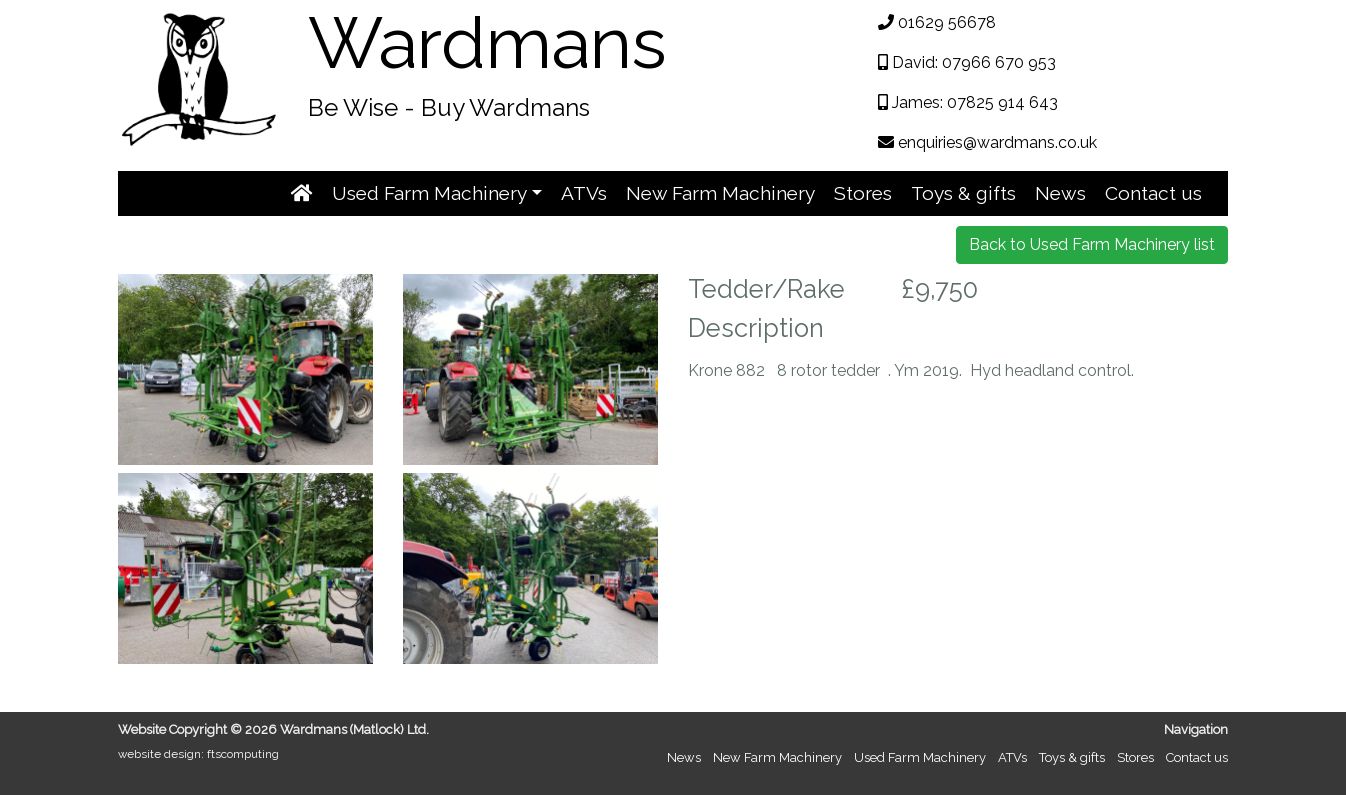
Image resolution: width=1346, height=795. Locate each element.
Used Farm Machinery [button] (429, 193)
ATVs (584, 193)
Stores (863, 193)
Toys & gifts (963, 193)
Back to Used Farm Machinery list (1092, 244)
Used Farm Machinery (920, 757)
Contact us (1153, 193)
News (1060, 193)
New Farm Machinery (720, 193)
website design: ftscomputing (198, 754)
